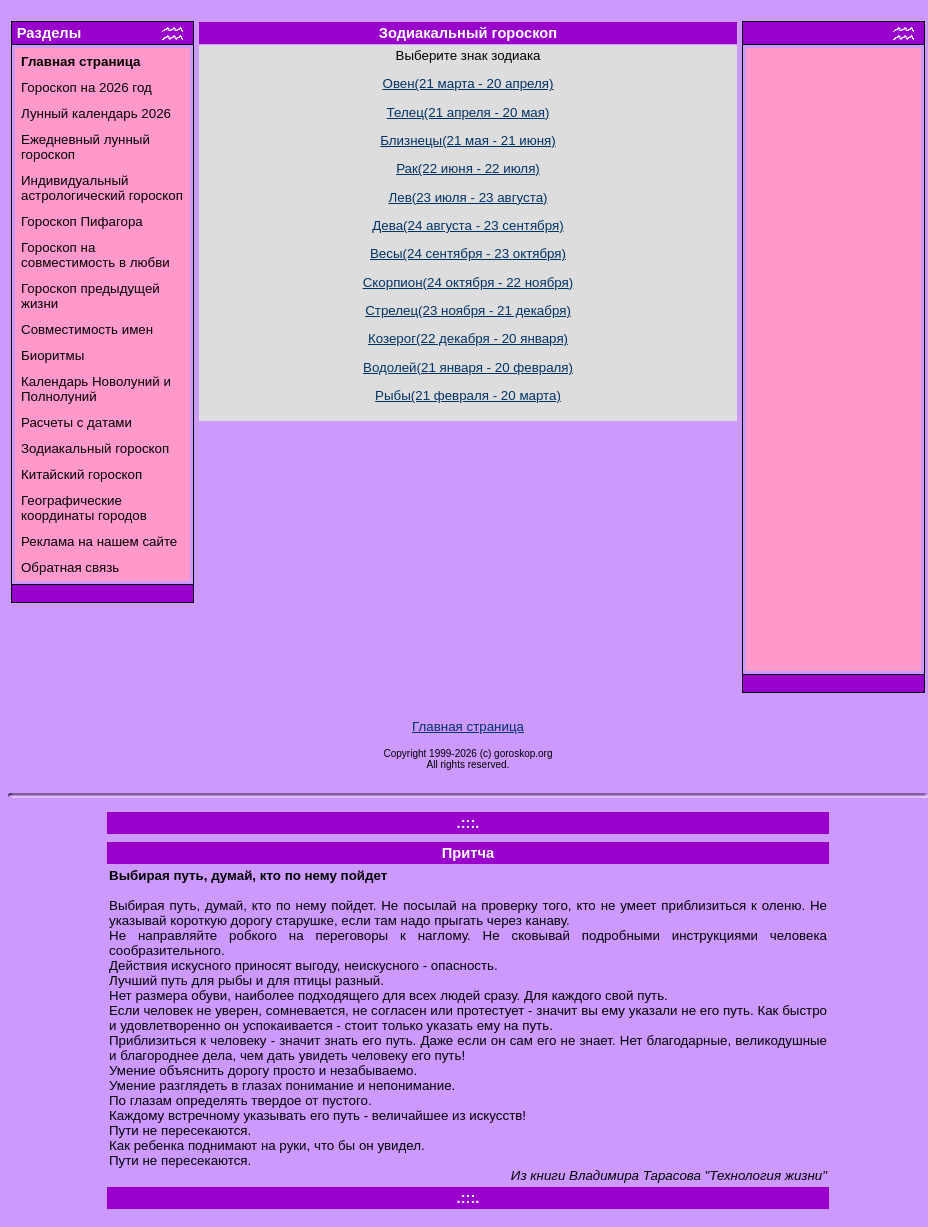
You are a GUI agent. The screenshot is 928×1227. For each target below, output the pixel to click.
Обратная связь (70, 567)
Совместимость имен (87, 329)
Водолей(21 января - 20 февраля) (468, 367)
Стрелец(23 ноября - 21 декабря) (468, 310)
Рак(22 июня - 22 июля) (468, 168)
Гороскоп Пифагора (82, 221)
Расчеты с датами (76, 422)
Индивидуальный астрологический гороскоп (102, 188)
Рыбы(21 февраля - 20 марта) (468, 395)
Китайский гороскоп (81, 474)
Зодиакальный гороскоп (95, 448)
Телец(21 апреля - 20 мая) (468, 112)
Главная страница (468, 726)
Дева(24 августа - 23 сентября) (467, 225)
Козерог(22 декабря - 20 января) (468, 338)
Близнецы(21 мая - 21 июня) (468, 140)
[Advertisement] (834, 365)
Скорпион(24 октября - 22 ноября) (468, 282)
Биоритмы (52, 355)
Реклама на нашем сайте (99, 541)
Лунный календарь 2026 (96, 113)
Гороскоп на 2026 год (86, 87)
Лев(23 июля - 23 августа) (467, 197)
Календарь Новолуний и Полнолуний (96, 389)
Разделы (49, 33)
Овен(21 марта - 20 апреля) (468, 83)
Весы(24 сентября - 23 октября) (468, 253)
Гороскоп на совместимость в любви (95, 255)
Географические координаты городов (84, 508)
